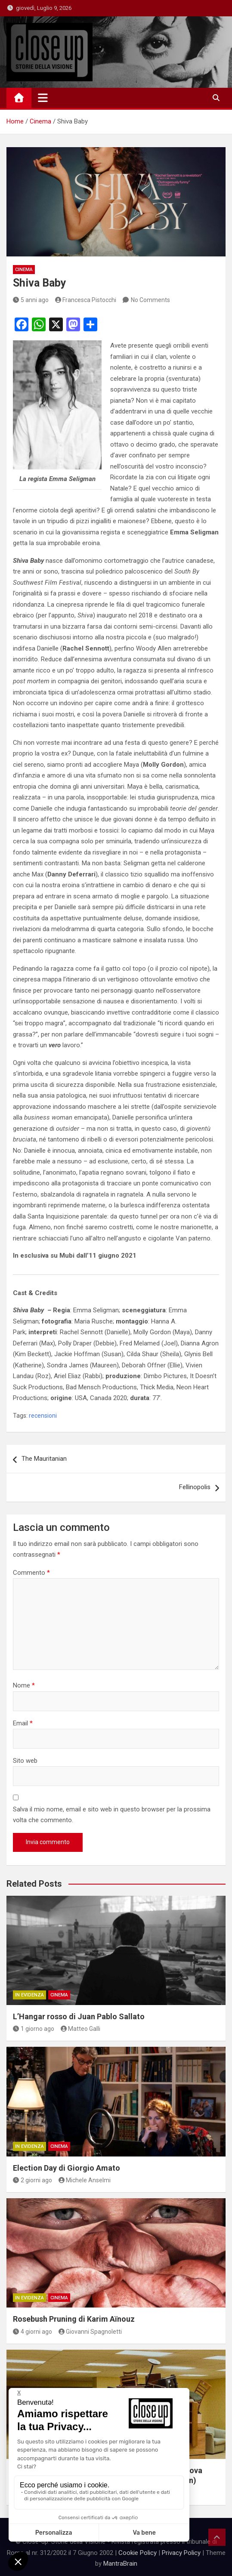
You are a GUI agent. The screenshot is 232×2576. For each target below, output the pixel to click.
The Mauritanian (44, 1458)
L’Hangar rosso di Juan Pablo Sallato (79, 2016)
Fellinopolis (194, 1487)
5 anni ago (31, 299)
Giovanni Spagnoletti (90, 2331)
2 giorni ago (32, 2180)
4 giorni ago (32, 2331)
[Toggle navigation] (42, 98)
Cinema (24, 269)
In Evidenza (29, 1995)
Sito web (25, 1761)
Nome (24, 1685)
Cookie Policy (137, 2553)
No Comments (150, 299)
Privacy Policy (181, 2553)
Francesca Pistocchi (86, 299)
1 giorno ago (33, 2028)
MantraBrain (120, 2563)
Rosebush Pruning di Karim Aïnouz (74, 2318)
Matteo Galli (81, 2028)
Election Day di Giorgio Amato (66, 2167)
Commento (31, 1572)
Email (23, 1723)
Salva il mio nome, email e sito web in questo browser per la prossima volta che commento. (111, 1814)
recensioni (43, 1415)
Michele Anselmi (85, 2180)
